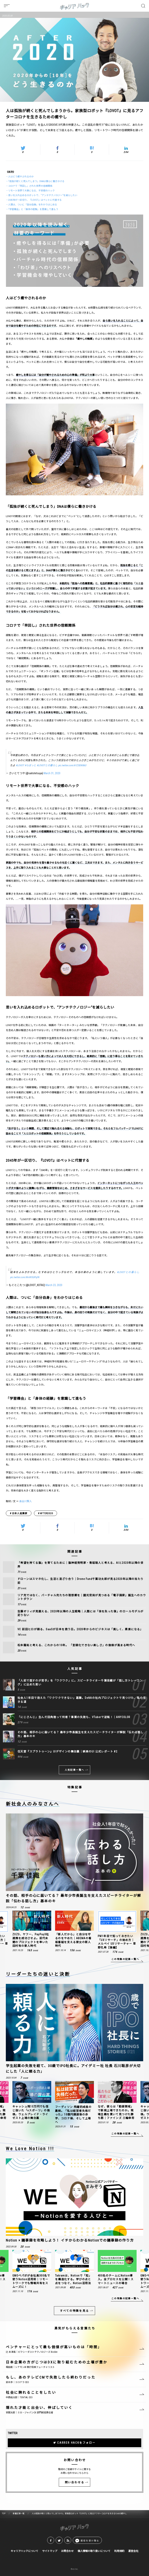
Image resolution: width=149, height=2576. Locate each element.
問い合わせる (74, 2482)
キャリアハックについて (24, 2551)
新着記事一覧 (18, 2513)
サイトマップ (49, 2551)
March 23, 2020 (54, 1285)
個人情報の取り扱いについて (94, 2551)
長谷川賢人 (25, 1501)
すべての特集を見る (74, 2310)
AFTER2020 (46, 1513)
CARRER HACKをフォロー (76, 2442)
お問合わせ (67, 2551)
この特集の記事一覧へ (125, 1959)
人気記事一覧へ (74, 1770)
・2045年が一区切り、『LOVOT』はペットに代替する (34, 200)
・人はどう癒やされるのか (20, 176)
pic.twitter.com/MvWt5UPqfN (24, 1277)
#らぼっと (30, 765)
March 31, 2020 (52, 773)
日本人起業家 (19, 1513)
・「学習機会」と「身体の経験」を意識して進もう (32, 209)
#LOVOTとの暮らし (47, 765)
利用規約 (119, 2551)
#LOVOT (20, 765)
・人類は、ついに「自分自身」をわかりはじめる (31, 204)
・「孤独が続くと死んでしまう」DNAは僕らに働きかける (35, 181)
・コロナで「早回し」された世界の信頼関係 (29, 186)
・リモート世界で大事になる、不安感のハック (30, 190)
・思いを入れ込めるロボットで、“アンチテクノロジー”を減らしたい (41, 195)
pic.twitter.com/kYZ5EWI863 (72, 765)
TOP (3, 2513)
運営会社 (133, 2551)
